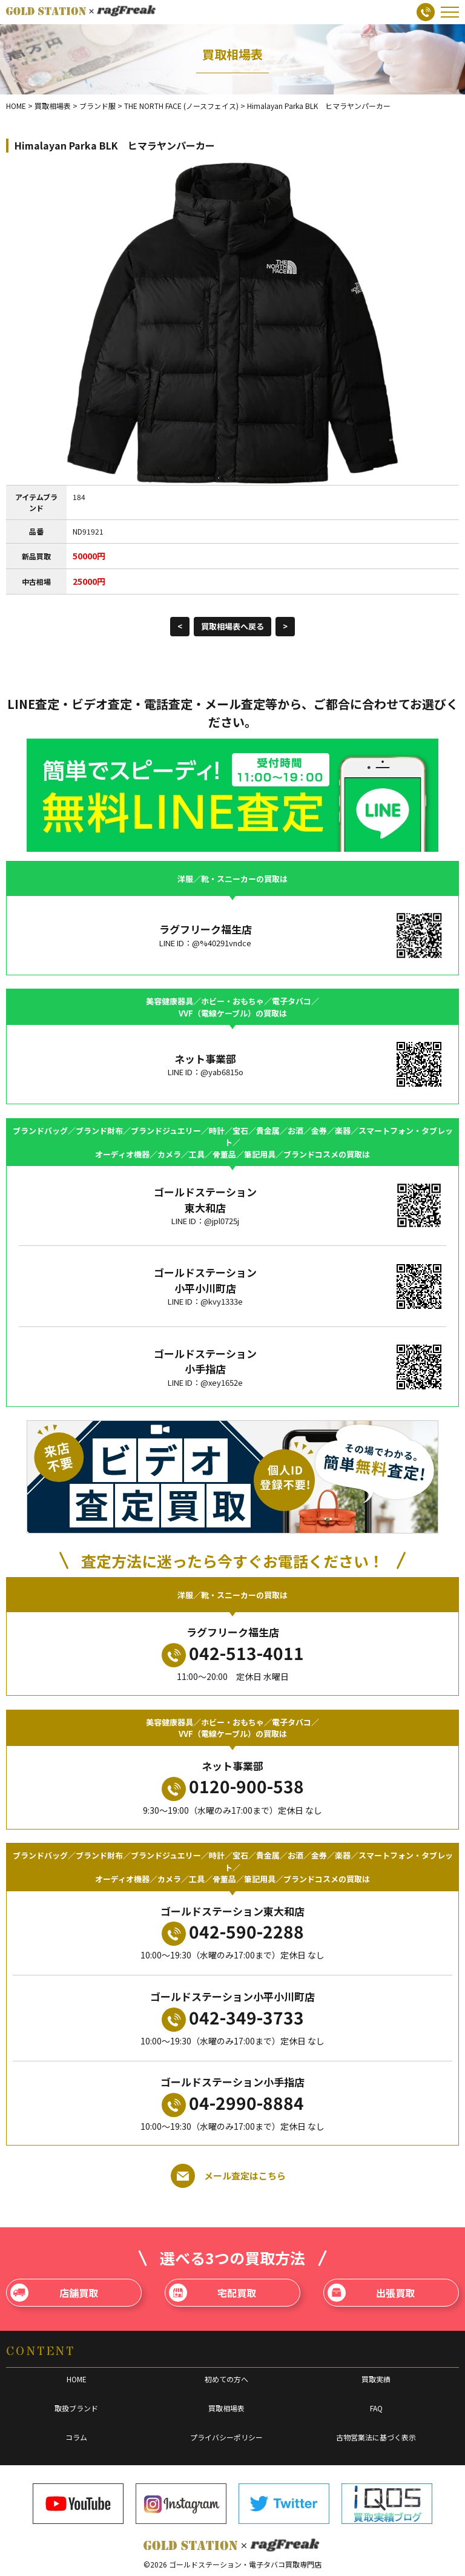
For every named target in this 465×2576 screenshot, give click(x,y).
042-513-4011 (233, 1654)
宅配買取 (213, 2293)
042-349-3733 (233, 2018)
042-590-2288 (233, 1932)
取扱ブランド (76, 2408)
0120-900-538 (233, 1787)
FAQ (376, 2408)
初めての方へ (226, 2379)
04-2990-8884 (233, 2103)
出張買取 (371, 2293)
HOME (77, 2379)
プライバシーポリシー (226, 2437)
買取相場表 (226, 2408)
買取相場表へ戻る (232, 626)
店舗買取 (54, 2293)
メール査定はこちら (228, 2176)
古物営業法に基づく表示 (376, 2437)
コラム (76, 2437)
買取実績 (376, 2379)
